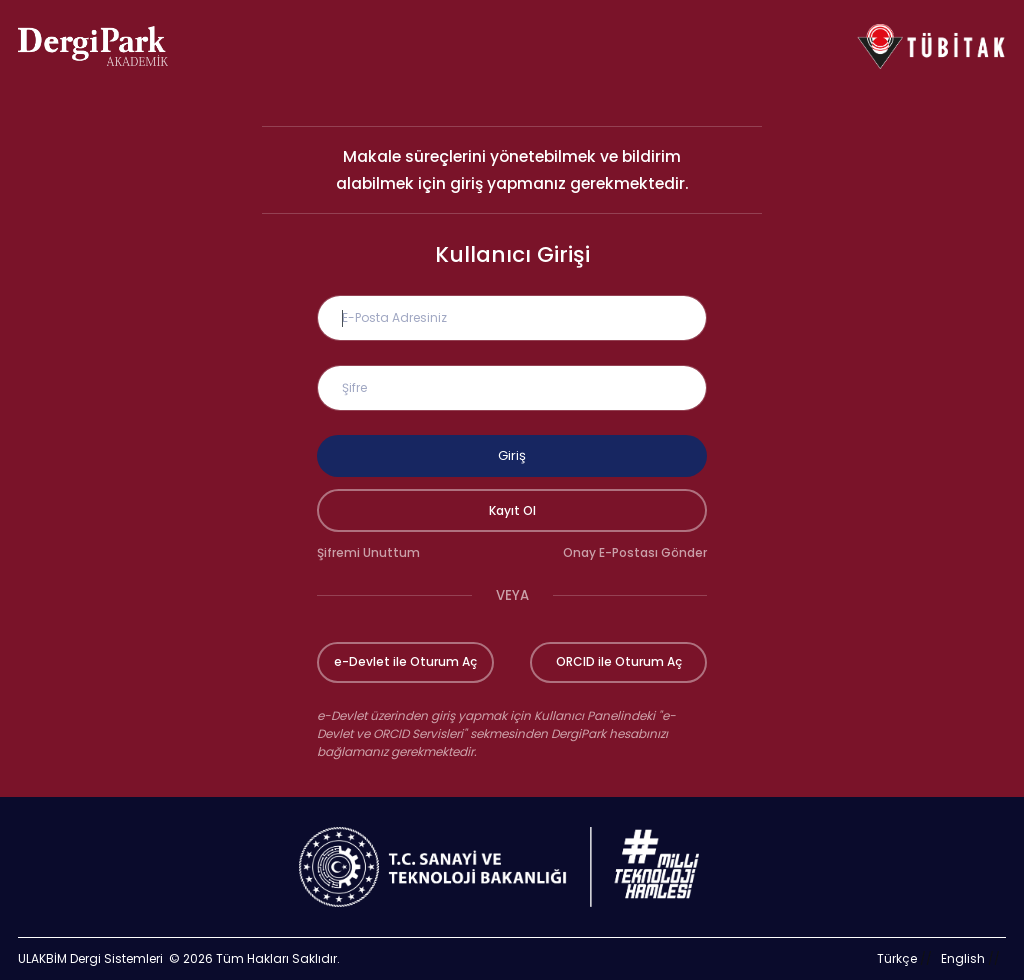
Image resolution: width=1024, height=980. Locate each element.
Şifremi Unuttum (368, 552)
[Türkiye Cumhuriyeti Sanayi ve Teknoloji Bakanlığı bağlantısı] (512, 867)
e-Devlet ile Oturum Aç (405, 661)
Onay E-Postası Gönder (635, 552)
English (963, 958)
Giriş (512, 455)
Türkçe (897, 958)
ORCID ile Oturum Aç (619, 661)
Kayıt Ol (512, 510)
